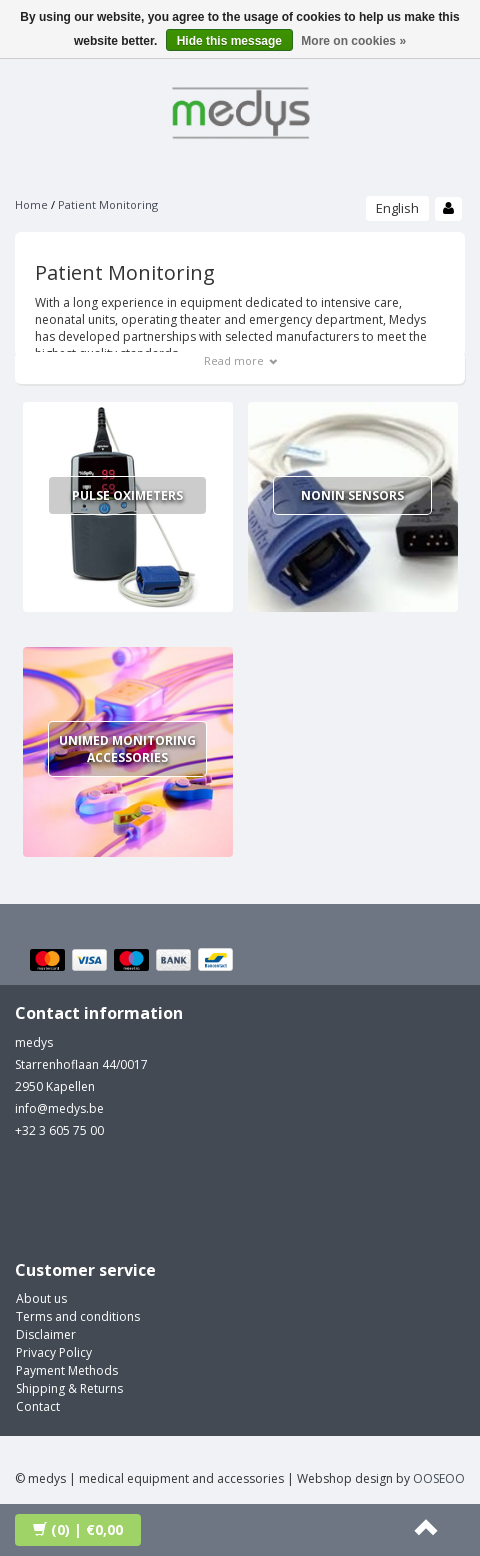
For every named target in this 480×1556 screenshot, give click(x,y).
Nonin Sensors (352, 495)
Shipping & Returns (69, 1388)
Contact (38, 1406)
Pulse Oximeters (127, 495)
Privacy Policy (54, 1352)
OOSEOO (439, 1478)
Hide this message (229, 41)
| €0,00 (78, 1529)
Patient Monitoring (108, 204)
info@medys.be (59, 1108)
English (397, 208)
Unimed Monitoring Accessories (127, 749)
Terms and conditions (78, 1316)
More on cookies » (353, 41)
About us (41, 1298)
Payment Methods (67, 1370)
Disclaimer (46, 1334)
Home (31, 204)
